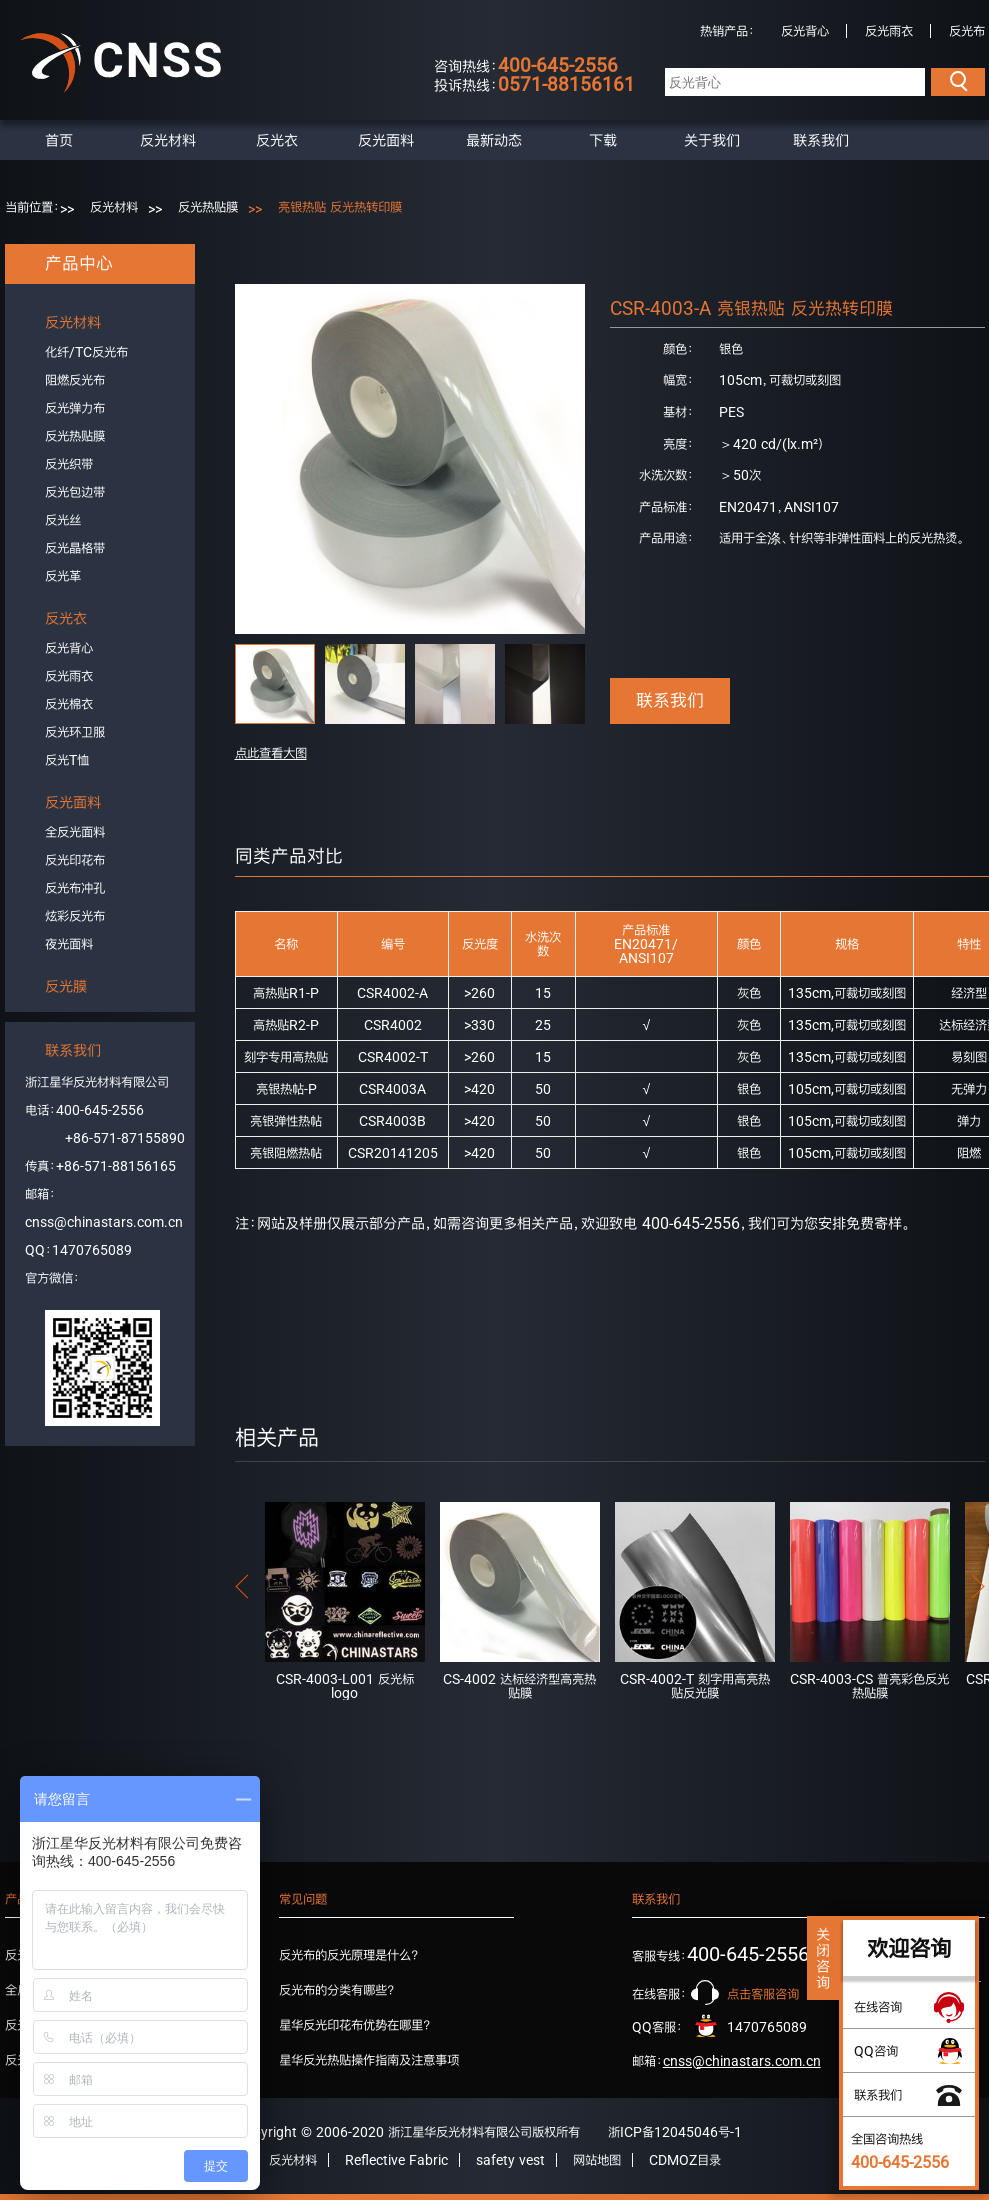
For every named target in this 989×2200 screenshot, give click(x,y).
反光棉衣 (69, 704)
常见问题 (303, 1899)
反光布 (967, 31)
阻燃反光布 (75, 380)
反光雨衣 (889, 31)
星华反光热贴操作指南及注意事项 (369, 2060)
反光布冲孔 (75, 888)
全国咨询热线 (900, 2151)
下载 (603, 140)
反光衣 (277, 140)
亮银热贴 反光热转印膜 (340, 207)
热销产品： (727, 31)
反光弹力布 (75, 408)
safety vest (510, 2160)
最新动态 (494, 140)
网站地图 (597, 2160)
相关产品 (277, 1437)
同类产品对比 (289, 856)
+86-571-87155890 (125, 1138)
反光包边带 (75, 492)
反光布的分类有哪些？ (337, 1990)
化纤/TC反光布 (86, 352)
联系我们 (821, 140)
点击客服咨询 (763, 1994)
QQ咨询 (876, 2051)
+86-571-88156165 (116, 1166)
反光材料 (168, 140)
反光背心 (805, 31)
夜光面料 (69, 944)
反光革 (63, 576)
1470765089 (92, 1250)
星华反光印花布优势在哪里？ (355, 2025)
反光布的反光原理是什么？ (349, 1955)
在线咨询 (878, 2007)
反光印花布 (75, 860)
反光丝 (63, 520)
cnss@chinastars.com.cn (104, 1222)
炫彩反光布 (75, 916)
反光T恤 (67, 760)
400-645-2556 (100, 1110)
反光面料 (386, 140)
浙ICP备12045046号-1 (675, 2132)
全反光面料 (75, 832)
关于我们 (712, 140)
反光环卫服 (75, 732)
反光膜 (66, 986)
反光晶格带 (75, 548)
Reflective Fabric (396, 2160)
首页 (59, 140)
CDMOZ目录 (685, 2160)
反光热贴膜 (208, 207)
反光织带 (69, 464)
